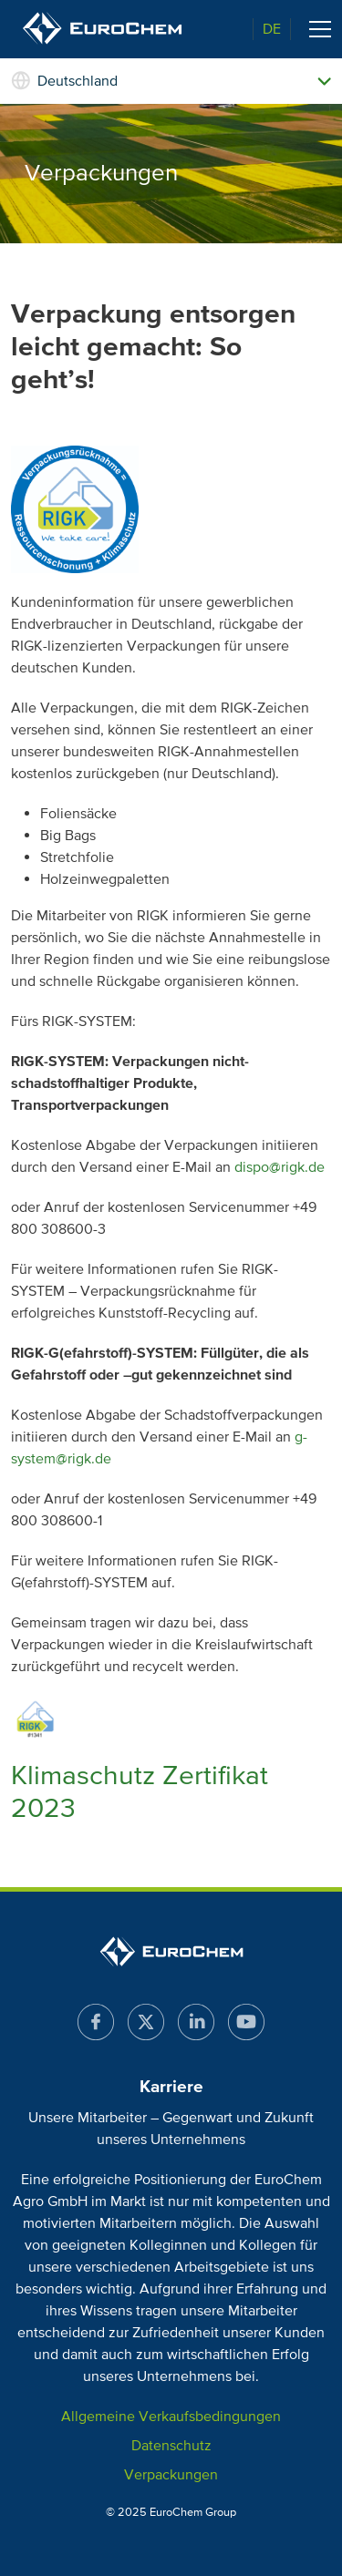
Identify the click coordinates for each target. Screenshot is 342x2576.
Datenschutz (171, 2446)
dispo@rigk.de (279, 1167)
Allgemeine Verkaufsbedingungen (171, 2416)
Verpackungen (171, 2475)
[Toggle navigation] (320, 29)
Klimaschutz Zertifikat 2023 (139, 1792)
